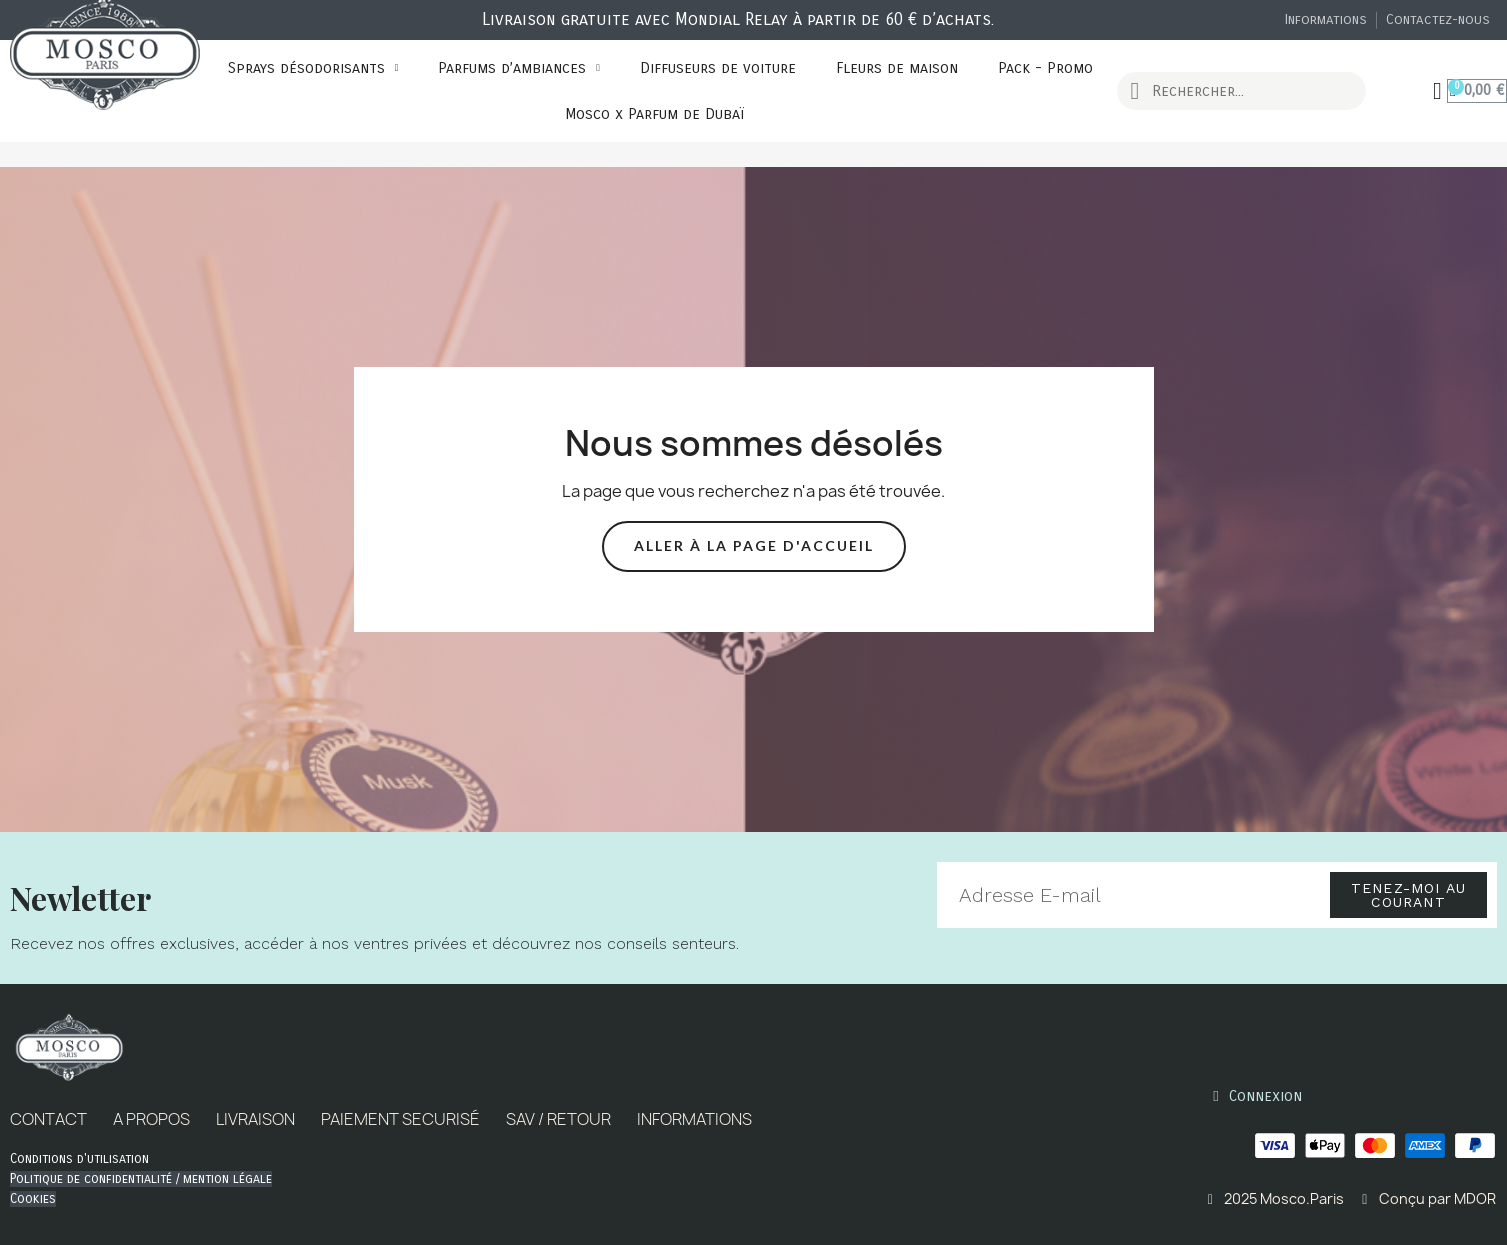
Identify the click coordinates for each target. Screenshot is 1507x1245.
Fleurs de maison (897, 68)
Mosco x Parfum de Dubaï (654, 114)
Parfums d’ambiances (519, 68)
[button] (754, 546)
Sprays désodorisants (313, 68)
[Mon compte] (1438, 91)
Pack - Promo (1045, 68)
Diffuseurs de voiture (718, 68)
